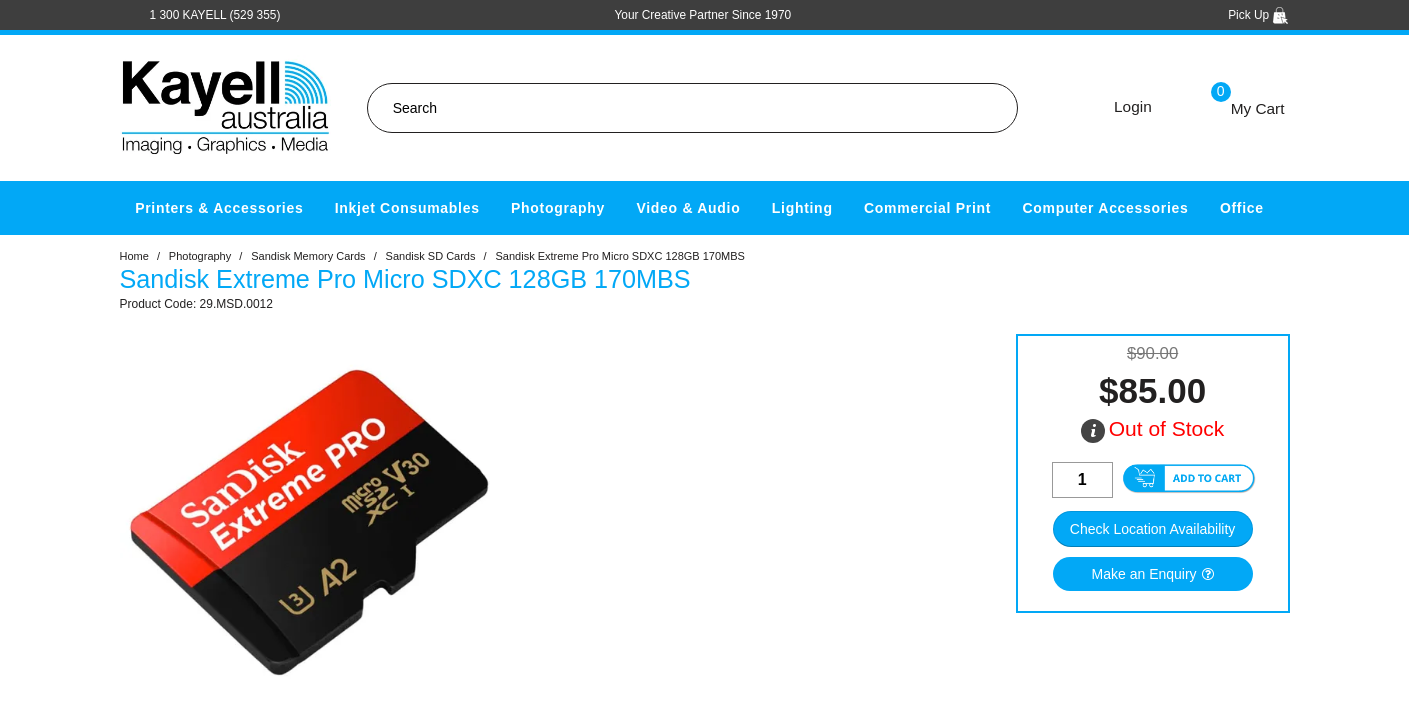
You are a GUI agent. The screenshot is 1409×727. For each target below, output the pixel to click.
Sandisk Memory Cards (308, 256)
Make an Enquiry (1144, 574)
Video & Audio (688, 208)
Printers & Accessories (219, 208)
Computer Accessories (1106, 208)
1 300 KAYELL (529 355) (215, 15)
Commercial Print (927, 208)
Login (1133, 106)
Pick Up (1258, 15)
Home (134, 256)
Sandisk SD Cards (431, 256)
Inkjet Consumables (407, 208)
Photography (558, 208)
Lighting (802, 208)
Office (1242, 208)
